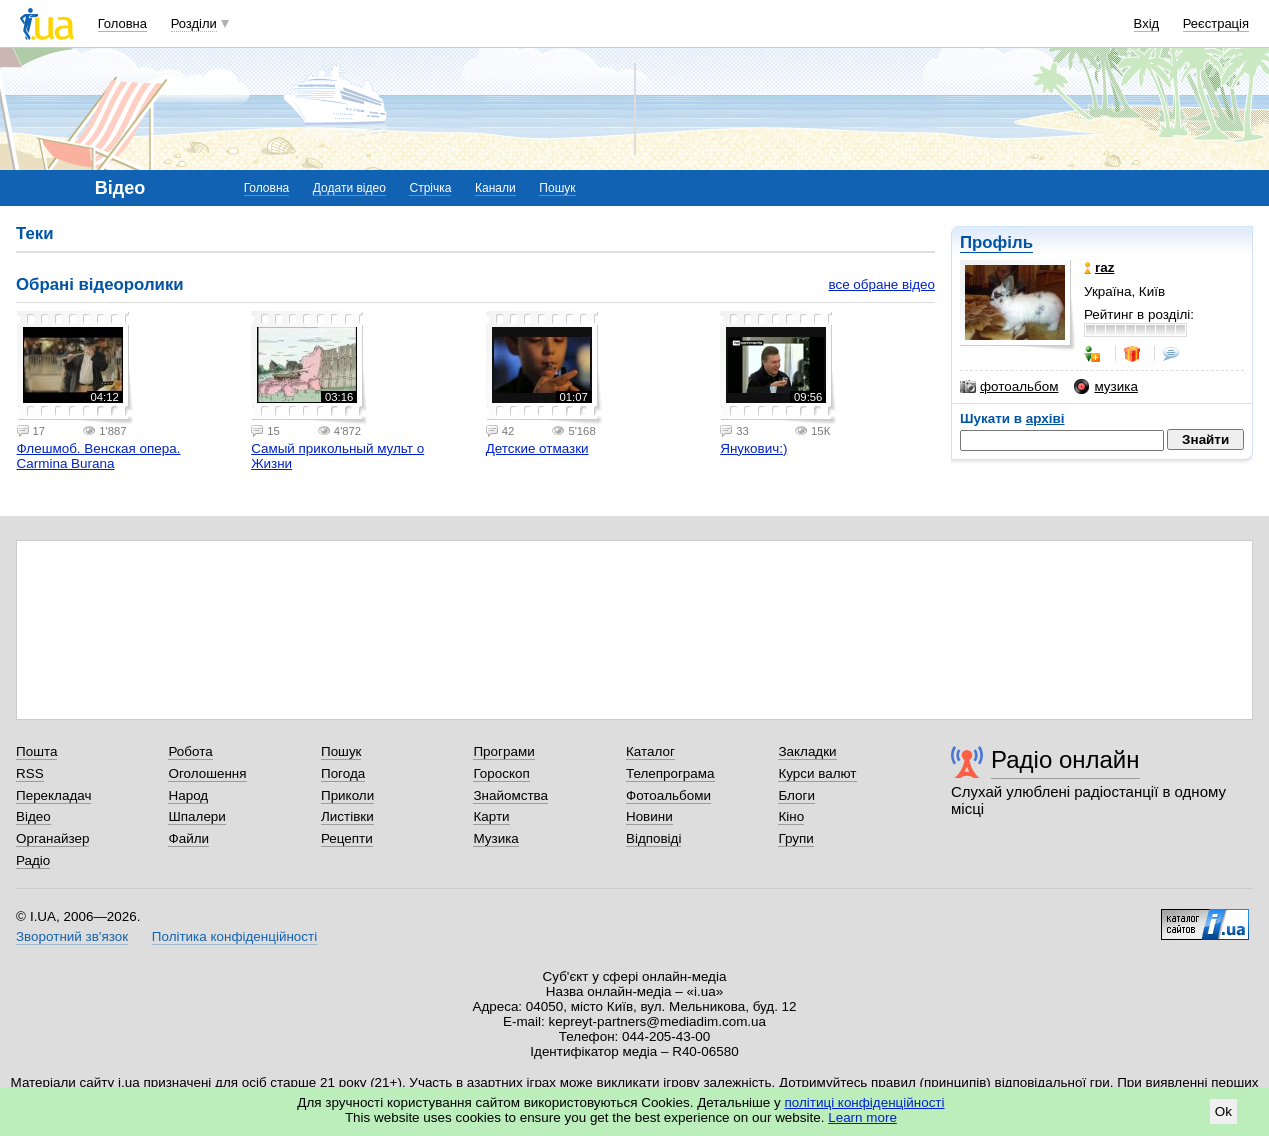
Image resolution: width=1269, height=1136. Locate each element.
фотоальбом (1009, 387)
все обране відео (881, 284)
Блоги (796, 795)
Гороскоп (501, 773)
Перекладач (53, 795)
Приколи (347, 795)
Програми (503, 751)
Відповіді (654, 838)
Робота (190, 751)
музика (1105, 387)
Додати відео (349, 188)
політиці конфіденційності (865, 1102)
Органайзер (52, 838)
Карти (491, 816)
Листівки (347, 816)
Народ (188, 795)
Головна (122, 23)
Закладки (807, 751)
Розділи (194, 23)
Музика (495, 838)
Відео (33, 816)
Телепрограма (670, 773)
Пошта (36, 751)
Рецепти (347, 838)
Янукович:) (753, 448)
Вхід (1147, 23)
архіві (1045, 418)
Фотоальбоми (668, 795)
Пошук (557, 188)
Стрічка (430, 188)
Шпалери (196, 816)
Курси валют (817, 773)
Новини (649, 816)
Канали (495, 188)
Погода (343, 773)
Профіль (996, 242)
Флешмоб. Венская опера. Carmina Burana (99, 456)
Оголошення (207, 773)
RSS (30, 773)
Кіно (791, 816)
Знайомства (510, 795)
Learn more (862, 1117)
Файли (188, 838)
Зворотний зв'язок (72, 936)
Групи (795, 838)
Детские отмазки (537, 448)
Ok (1223, 1111)
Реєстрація (1216, 23)
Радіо (33, 860)
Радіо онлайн (1065, 759)
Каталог (650, 751)
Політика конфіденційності (234, 936)
